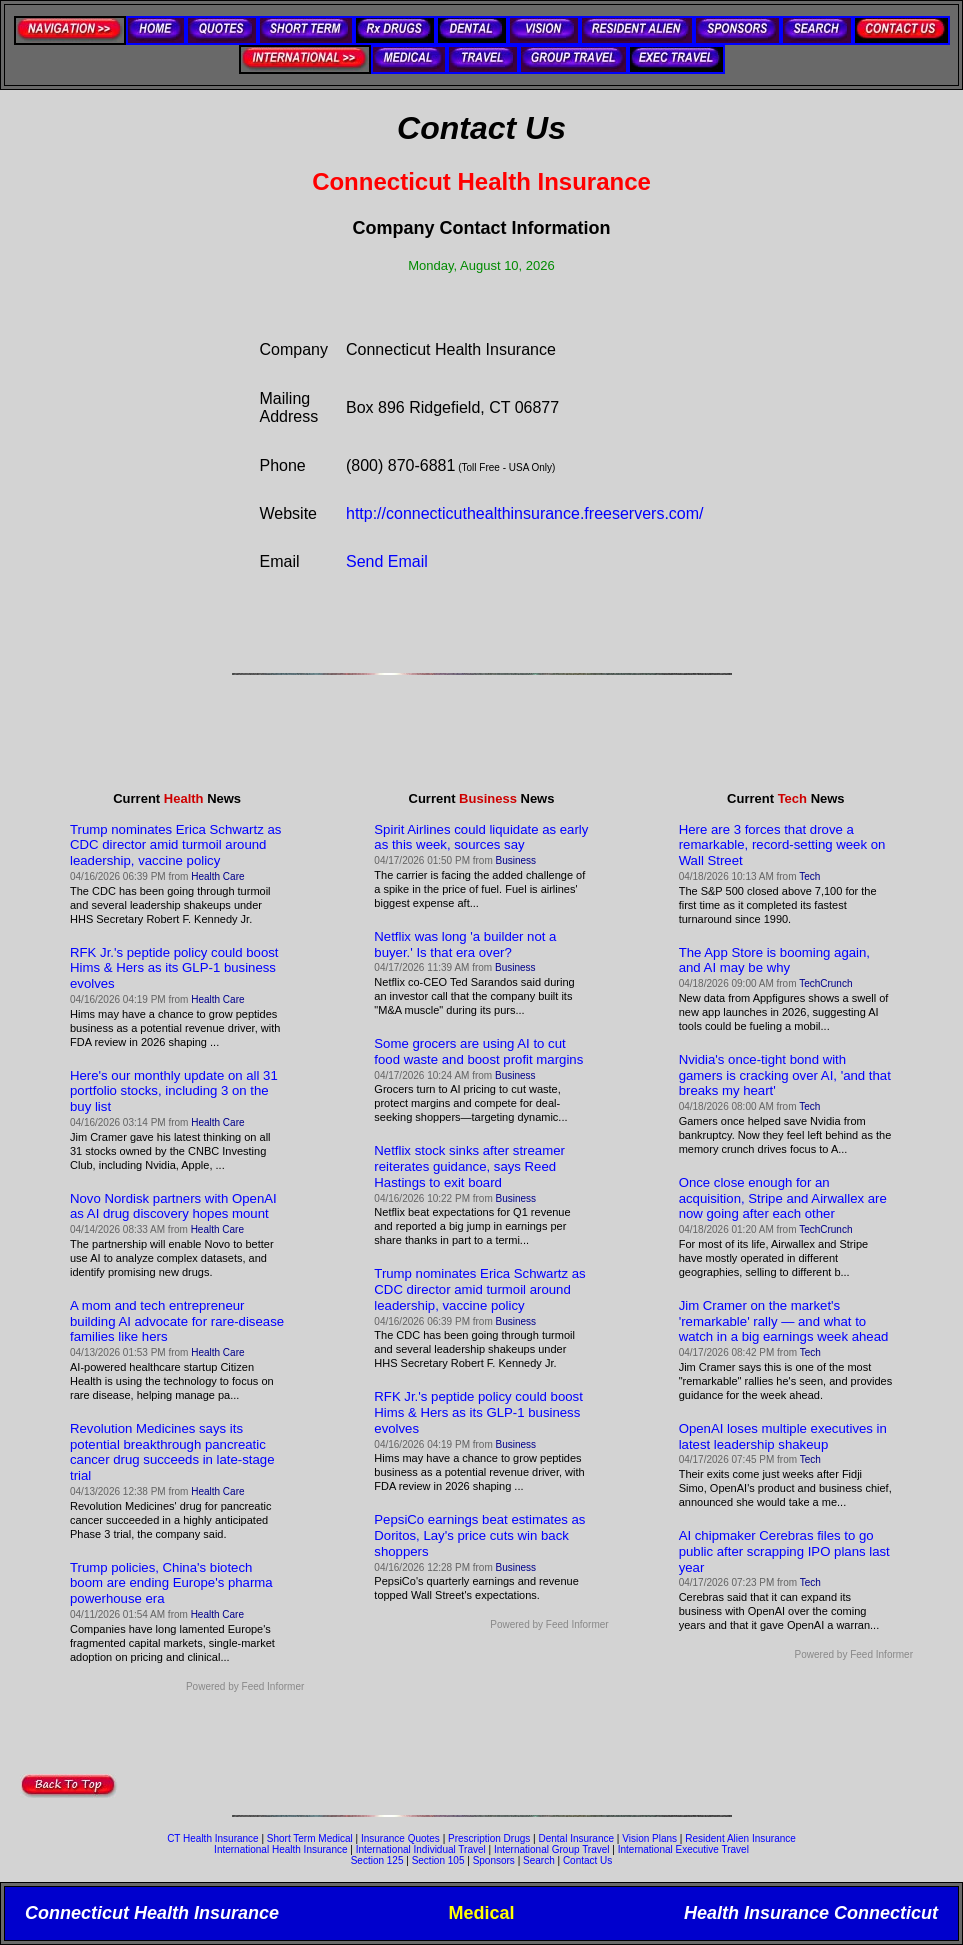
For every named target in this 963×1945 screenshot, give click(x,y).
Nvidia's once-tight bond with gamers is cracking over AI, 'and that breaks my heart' (785, 1075)
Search (539, 1860)
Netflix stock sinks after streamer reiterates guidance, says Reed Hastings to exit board (469, 1166)
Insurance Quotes (400, 1838)
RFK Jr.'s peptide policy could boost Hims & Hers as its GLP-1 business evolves (174, 968)
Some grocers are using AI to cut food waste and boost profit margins (478, 1051)
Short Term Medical (310, 1838)
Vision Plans (649, 1838)
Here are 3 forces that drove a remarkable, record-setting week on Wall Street (782, 845)
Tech (809, 876)
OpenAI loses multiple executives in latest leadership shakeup (783, 1436)
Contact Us (587, 1860)
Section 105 (438, 1860)
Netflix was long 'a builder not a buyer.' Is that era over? (465, 944)
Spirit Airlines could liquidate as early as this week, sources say (481, 837)
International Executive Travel (683, 1849)
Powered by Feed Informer (245, 1686)
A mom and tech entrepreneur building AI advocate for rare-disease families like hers (177, 1321)
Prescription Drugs (489, 1838)
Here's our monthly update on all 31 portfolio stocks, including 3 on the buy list (174, 1091)
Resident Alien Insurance (740, 1838)
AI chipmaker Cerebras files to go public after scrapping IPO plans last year (784, 1551)
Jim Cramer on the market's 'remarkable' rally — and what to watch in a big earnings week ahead (784, 1321)
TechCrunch (825, 983)
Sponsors (494, 1860)
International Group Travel (552, 1849)
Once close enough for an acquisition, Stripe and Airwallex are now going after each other (783, 1198)
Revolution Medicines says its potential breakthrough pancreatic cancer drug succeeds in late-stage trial (172, 1452)
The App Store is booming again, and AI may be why (774, 960)
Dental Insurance (576, 1838)
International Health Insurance (280, 1849)
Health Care (217, 876)
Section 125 (377, 1860)
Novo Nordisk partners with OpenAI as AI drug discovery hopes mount (173, 1206)
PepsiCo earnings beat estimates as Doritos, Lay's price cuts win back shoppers (479, 1535)
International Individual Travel (421, 1849)
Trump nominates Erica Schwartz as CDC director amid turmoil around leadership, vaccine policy (175, 845)
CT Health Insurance (213, 1838)
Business (516, 860)
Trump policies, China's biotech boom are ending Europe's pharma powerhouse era (171, 1583)
